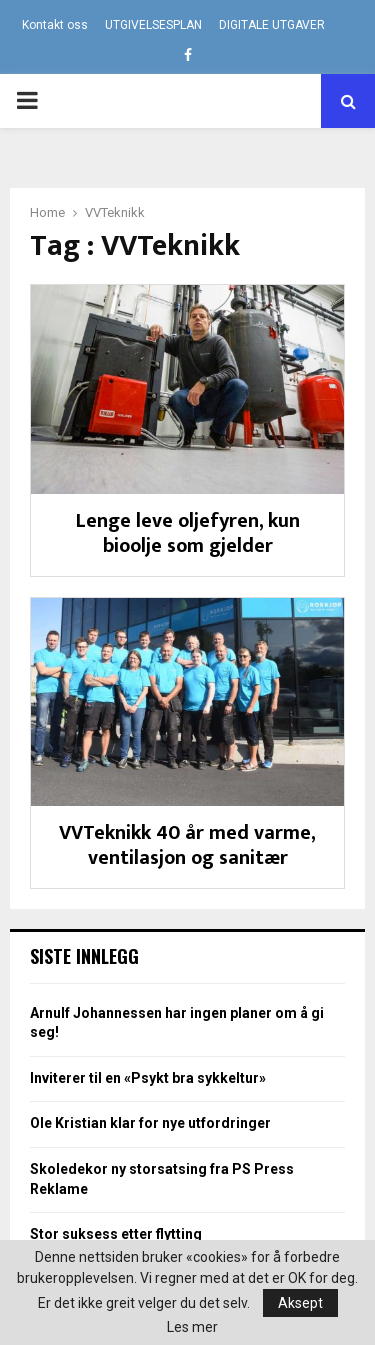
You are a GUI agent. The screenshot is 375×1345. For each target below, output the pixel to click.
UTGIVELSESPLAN (153, 25)
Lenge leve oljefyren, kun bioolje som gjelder (188, 533)
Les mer (192, 1327)
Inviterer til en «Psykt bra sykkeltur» (148, 1078)
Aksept (300, 1303)
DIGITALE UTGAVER (272, 25)
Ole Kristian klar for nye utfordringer (150, 1123)
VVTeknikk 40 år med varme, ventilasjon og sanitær (187, 845)
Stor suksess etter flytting (116, 1234)
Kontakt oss (55, 25)
